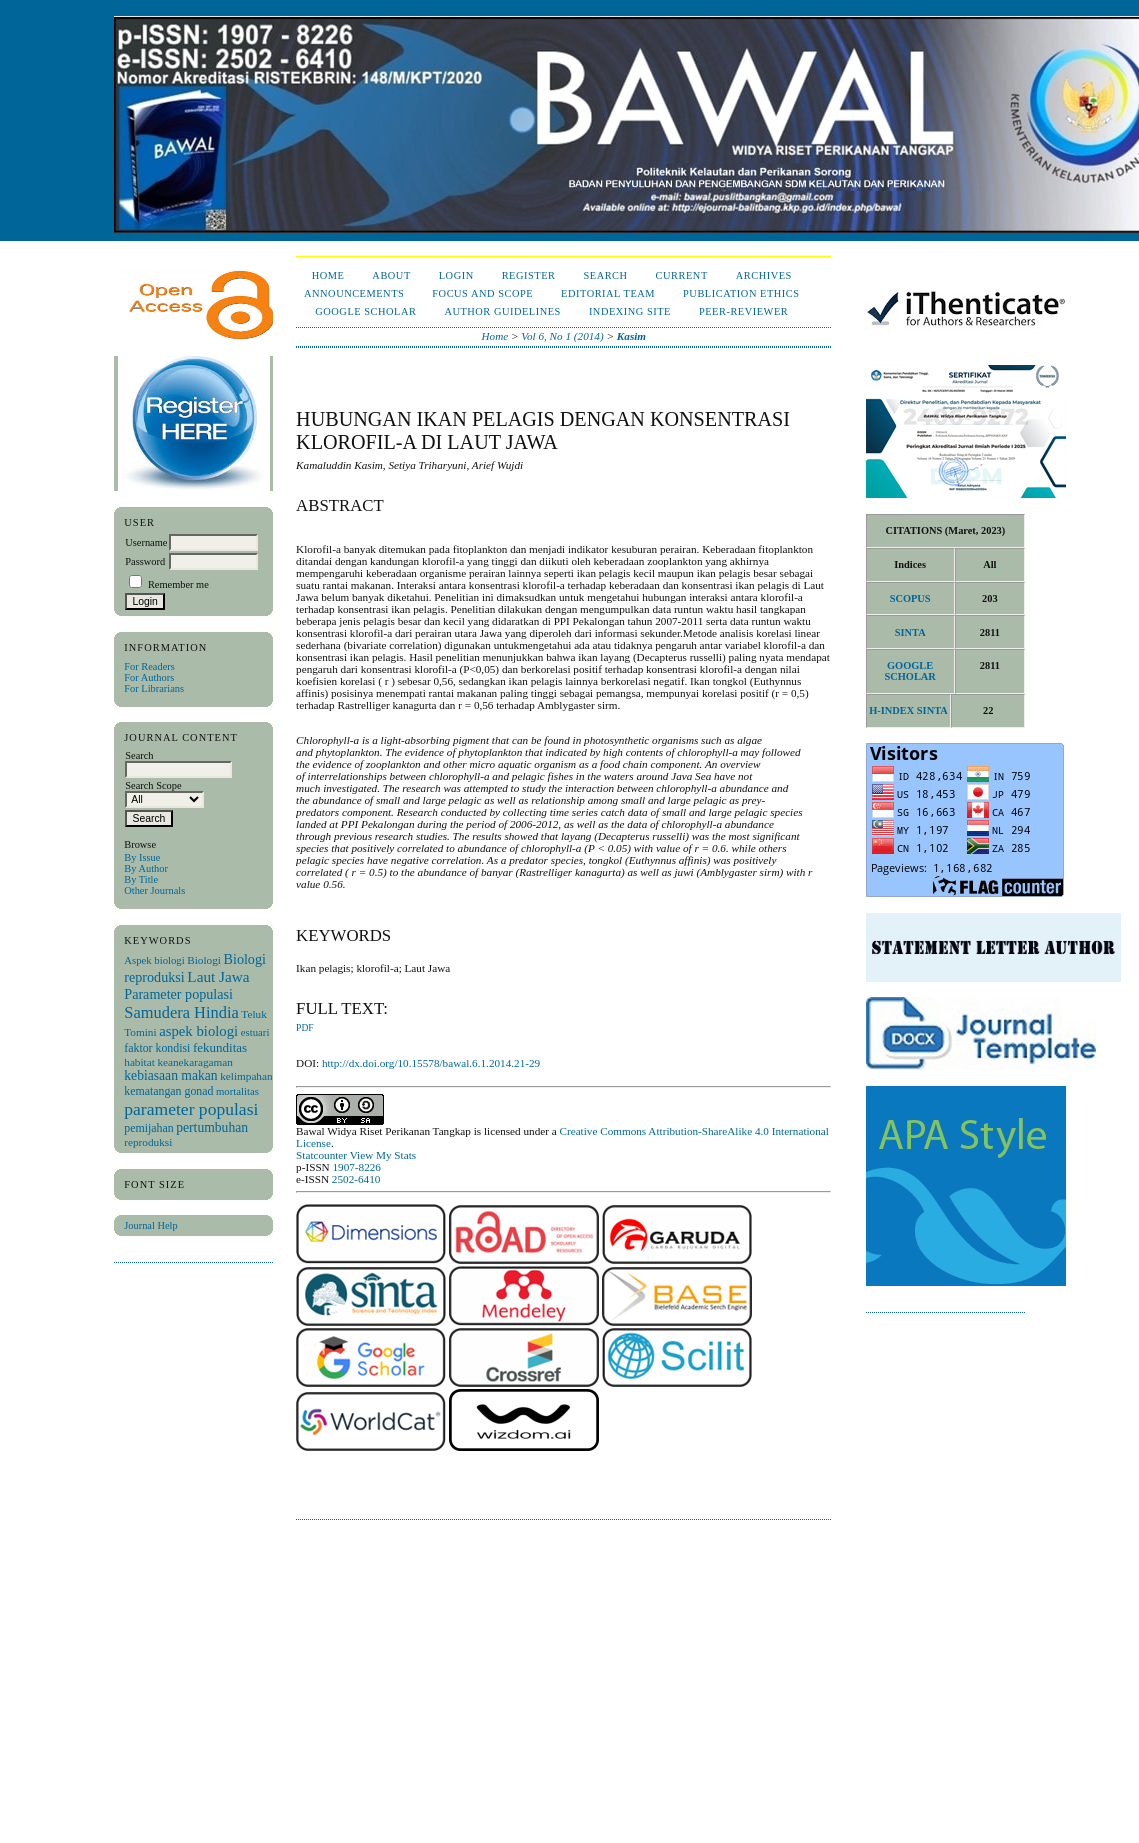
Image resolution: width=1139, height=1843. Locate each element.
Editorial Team (608, 293)
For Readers (149, 666)
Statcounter (321, 1155)
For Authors (149, 677)
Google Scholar (365, 311)
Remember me (178, 584)
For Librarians (154, 688)
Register (529, 275)
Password (145, 561)
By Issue (142, 857)
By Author (146, 868)
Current (682, 275)
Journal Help (150, 1225)
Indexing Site (630, 311)
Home (328, 275)
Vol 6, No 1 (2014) (562, 336)
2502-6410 (356, 1179)
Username (146, 542)
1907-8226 (356, 1167)
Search (605, 275)
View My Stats (383, 1155)
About (391, 275)
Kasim (631, 336)
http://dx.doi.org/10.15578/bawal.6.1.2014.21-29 (431, 1063)
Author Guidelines (502, 311)
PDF (304, 1028)
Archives (764, 275)
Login (456, 275)
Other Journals (154, 890)
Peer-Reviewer (743, 311)
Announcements (354, 293)
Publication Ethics (741, 293)
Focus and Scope (482, 293)
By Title (141, 879)
